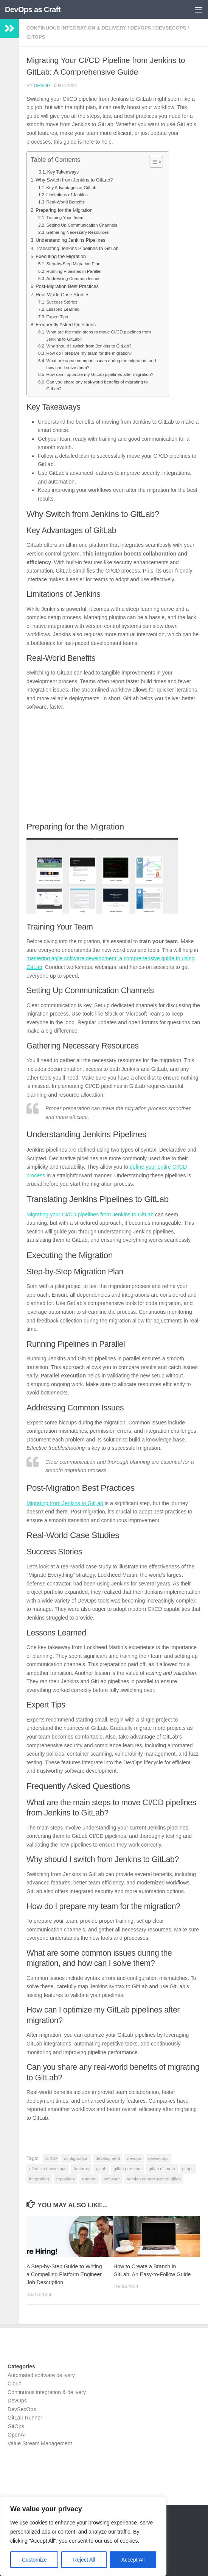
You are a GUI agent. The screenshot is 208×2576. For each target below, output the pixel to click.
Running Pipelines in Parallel (73, 271)
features (81, 2168)
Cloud (15, 2383)
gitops (188, 2168)
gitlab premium (127, 2168)
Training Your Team (64, 217)
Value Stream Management (40, 2443)
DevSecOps (170, 28)
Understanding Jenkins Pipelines (71, 240)
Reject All (84, 2560)
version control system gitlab (154, 2179)
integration (39, 2179)
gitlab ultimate (162, 2168)
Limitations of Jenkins (66, 194)
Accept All (132, 2560)
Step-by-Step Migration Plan (73, 263)
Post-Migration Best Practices (67, 286)
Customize (34, 2560)
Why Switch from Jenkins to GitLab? (74, 180)
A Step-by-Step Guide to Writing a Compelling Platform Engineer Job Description (64, 2274)
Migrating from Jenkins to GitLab (64, 1503)
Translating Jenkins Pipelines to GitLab (77, 248)
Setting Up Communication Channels (81, 225)
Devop (42, 85)
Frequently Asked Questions (66, 324)
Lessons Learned (62, 309)
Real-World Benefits (65, 202)
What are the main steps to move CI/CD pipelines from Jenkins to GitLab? (98, 335)
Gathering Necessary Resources (77, 232)
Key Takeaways (63, 172)
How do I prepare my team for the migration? (89, 353)
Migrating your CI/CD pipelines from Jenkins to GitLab (90, 1214)
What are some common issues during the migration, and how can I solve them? (101, 364)
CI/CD (51, 2158)
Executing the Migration (61, 256)
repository (65, 2179)
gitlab (101, 2168)
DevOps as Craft (33, 9)
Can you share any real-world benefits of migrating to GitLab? (96, 385)
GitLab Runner (25, 2418)
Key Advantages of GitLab (71, 187)
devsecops (158, 2158)
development (108, 2158)
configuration (76, 2158)
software (112, 2179)
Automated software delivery (41, 2375)
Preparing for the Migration (64, 210)
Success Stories (61, 302)
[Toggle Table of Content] (152, 161)
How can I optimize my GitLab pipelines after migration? (99, 374)
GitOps (35, 37)
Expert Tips (57, 317)
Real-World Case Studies (63, 294)
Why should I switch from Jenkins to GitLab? (88, 346)
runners (89, 2179)
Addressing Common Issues (73, 278)
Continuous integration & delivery (76, 28)
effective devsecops (48, 2168)
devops (134, 2158)
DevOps (140, 28)
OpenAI (17, 2435)
